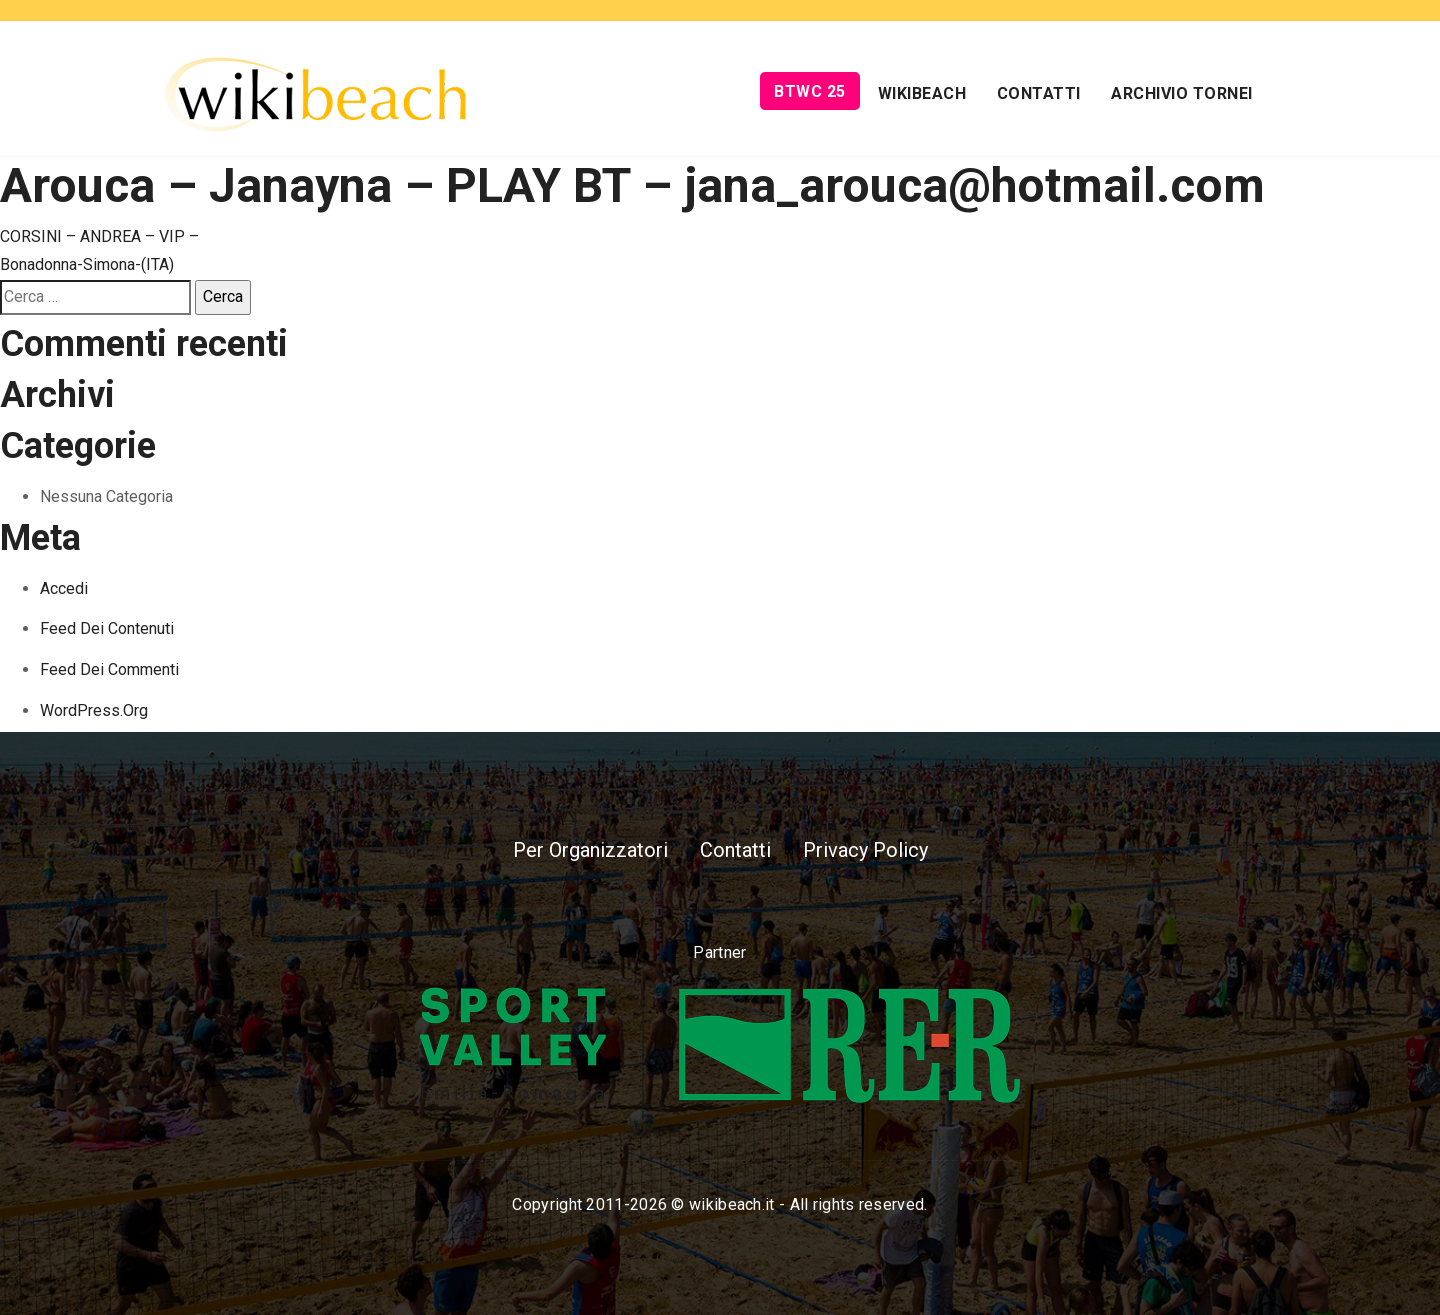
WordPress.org (94, 710)
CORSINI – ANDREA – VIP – (99, 236)
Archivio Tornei (1182, 93)
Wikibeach (922, 93)
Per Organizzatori (590, 850)
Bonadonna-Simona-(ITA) (87, 264)
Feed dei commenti (109, 669)
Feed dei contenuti (107, 628)
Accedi (64, 588)
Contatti (1039, 93)
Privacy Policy (865, 850)
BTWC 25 (810, 91)
